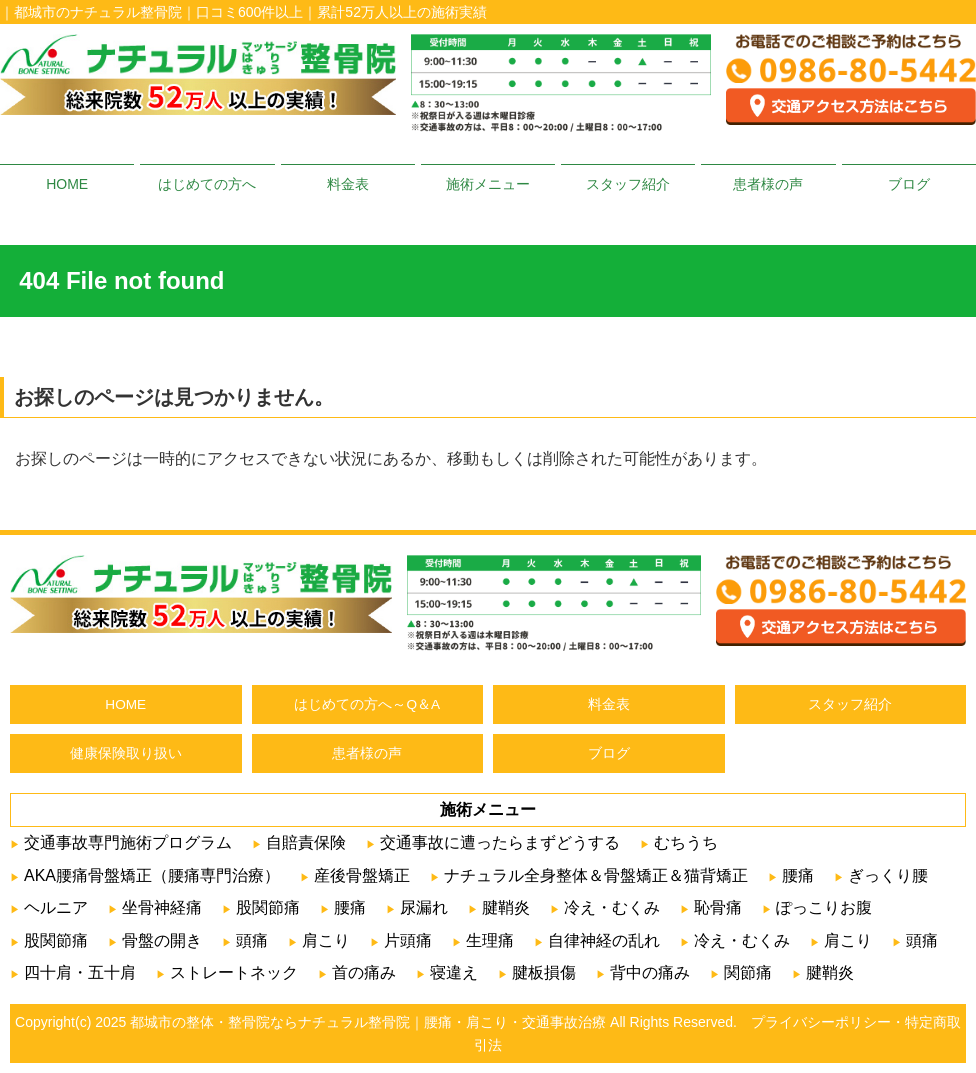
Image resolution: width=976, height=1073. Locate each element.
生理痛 (490, 940)
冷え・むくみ (612, 907)
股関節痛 (268, 907)
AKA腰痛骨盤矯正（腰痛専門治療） (152, 875)
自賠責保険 (306, 842)
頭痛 (252, 940)
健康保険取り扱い (126, 753)
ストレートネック (234, 972)
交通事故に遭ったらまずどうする (500, 842)
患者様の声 (768, 184)
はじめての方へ (207, 184)
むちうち (686, 842)
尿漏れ (424, 907)
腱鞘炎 (506, 907)
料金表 (348, 184)
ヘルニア (56, 907)
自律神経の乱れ (604, 940)
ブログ (909, 184)
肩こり (326, 940)
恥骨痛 (718, 907)
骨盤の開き (162, 940)
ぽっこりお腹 (824, 907)
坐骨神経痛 (162, 907)
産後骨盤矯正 (362, 875)
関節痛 (748, 972)
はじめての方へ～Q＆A (367, 704)
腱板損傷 (544, 972)
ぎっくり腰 (888, 875)
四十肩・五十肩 (80, 972)
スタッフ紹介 (628, 184)
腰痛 (798, 875)
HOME (67, 184)
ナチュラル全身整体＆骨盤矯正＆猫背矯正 (596, 875)
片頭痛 (408, 940)
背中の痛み (650, 972)
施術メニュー (488, 184)
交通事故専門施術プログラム (128, 842)
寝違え (454, 972)
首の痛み (364, 972)
